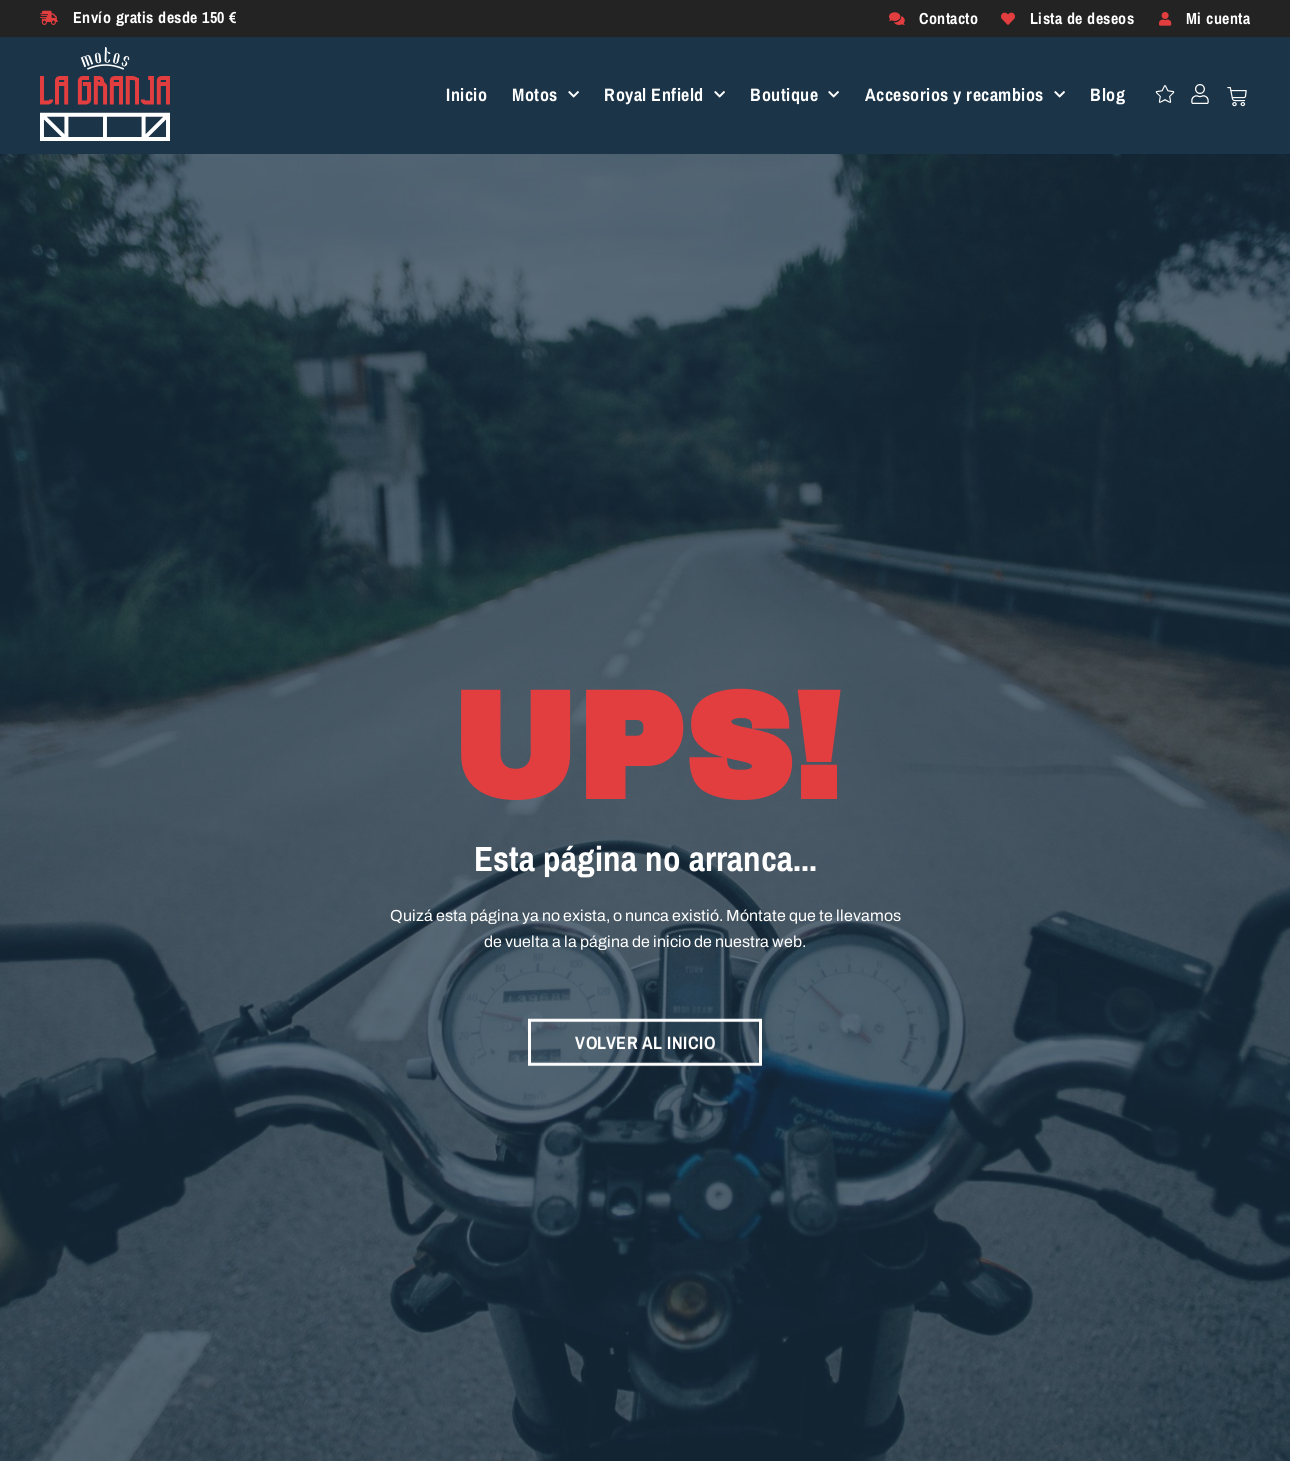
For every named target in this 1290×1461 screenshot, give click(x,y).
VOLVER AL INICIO (645, 1037)
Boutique (795, 95)
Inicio (466, 95)
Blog (1107, 95)
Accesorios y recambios (965, 95)
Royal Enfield (664, 95)
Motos (545, 95)
